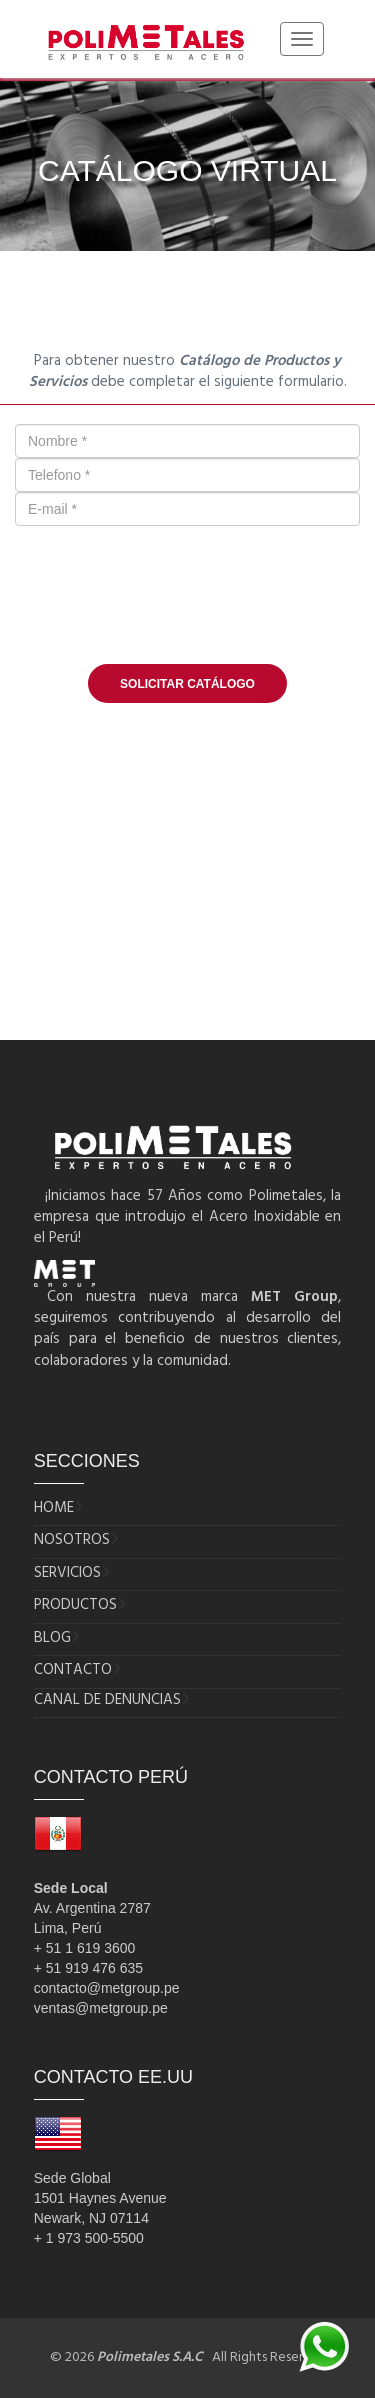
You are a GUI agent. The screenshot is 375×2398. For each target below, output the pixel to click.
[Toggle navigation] (302, 39)
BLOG (52, 1638)
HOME (54, 1508)
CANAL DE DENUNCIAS (107, 1700)
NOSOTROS (72, 1540)
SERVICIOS (67, 1573)
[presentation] (188, 605)
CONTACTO (73, 1670)
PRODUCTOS (75, 1605)
